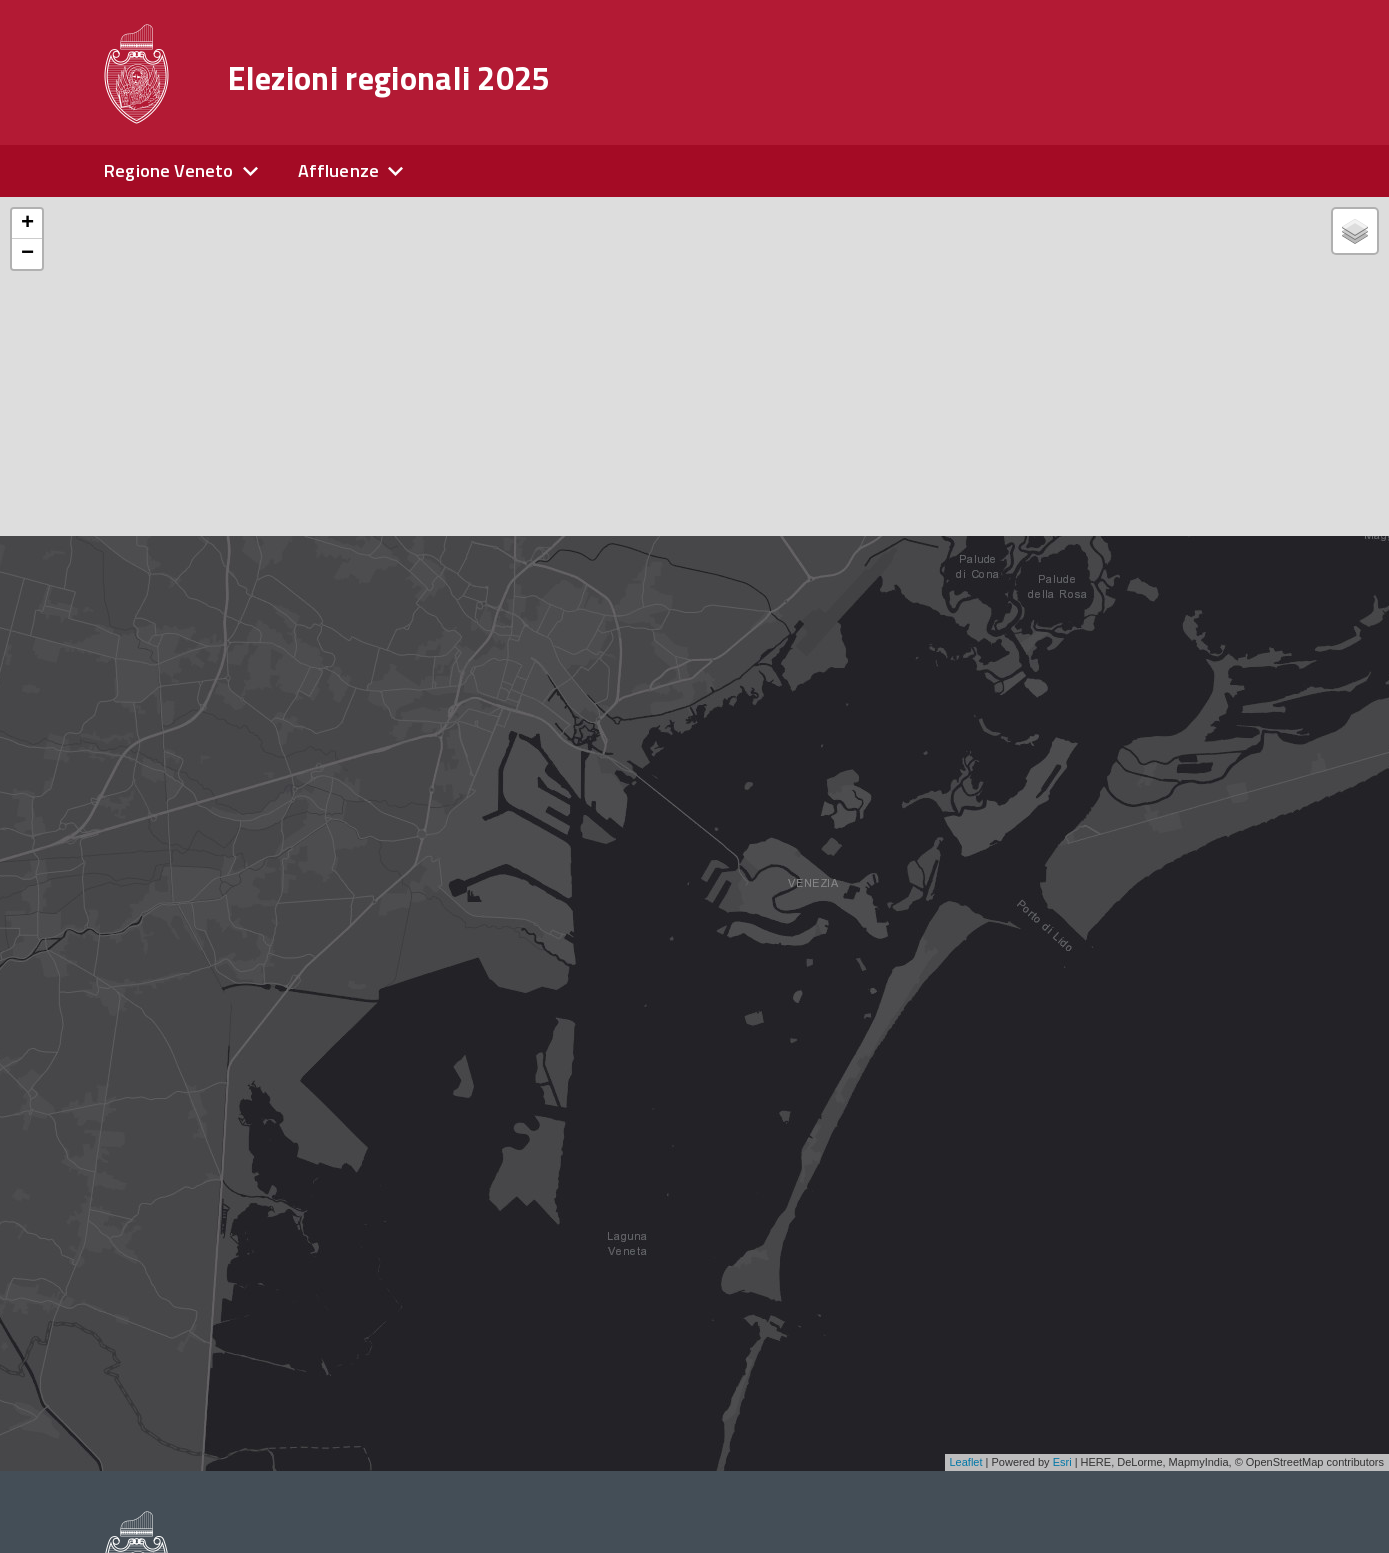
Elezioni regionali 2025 (389, 78)
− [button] (27, 254)
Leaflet (966, 1462)
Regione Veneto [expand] (169, 170)
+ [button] (27, 224)
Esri (1062, 1462)
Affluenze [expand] (339, 170)
